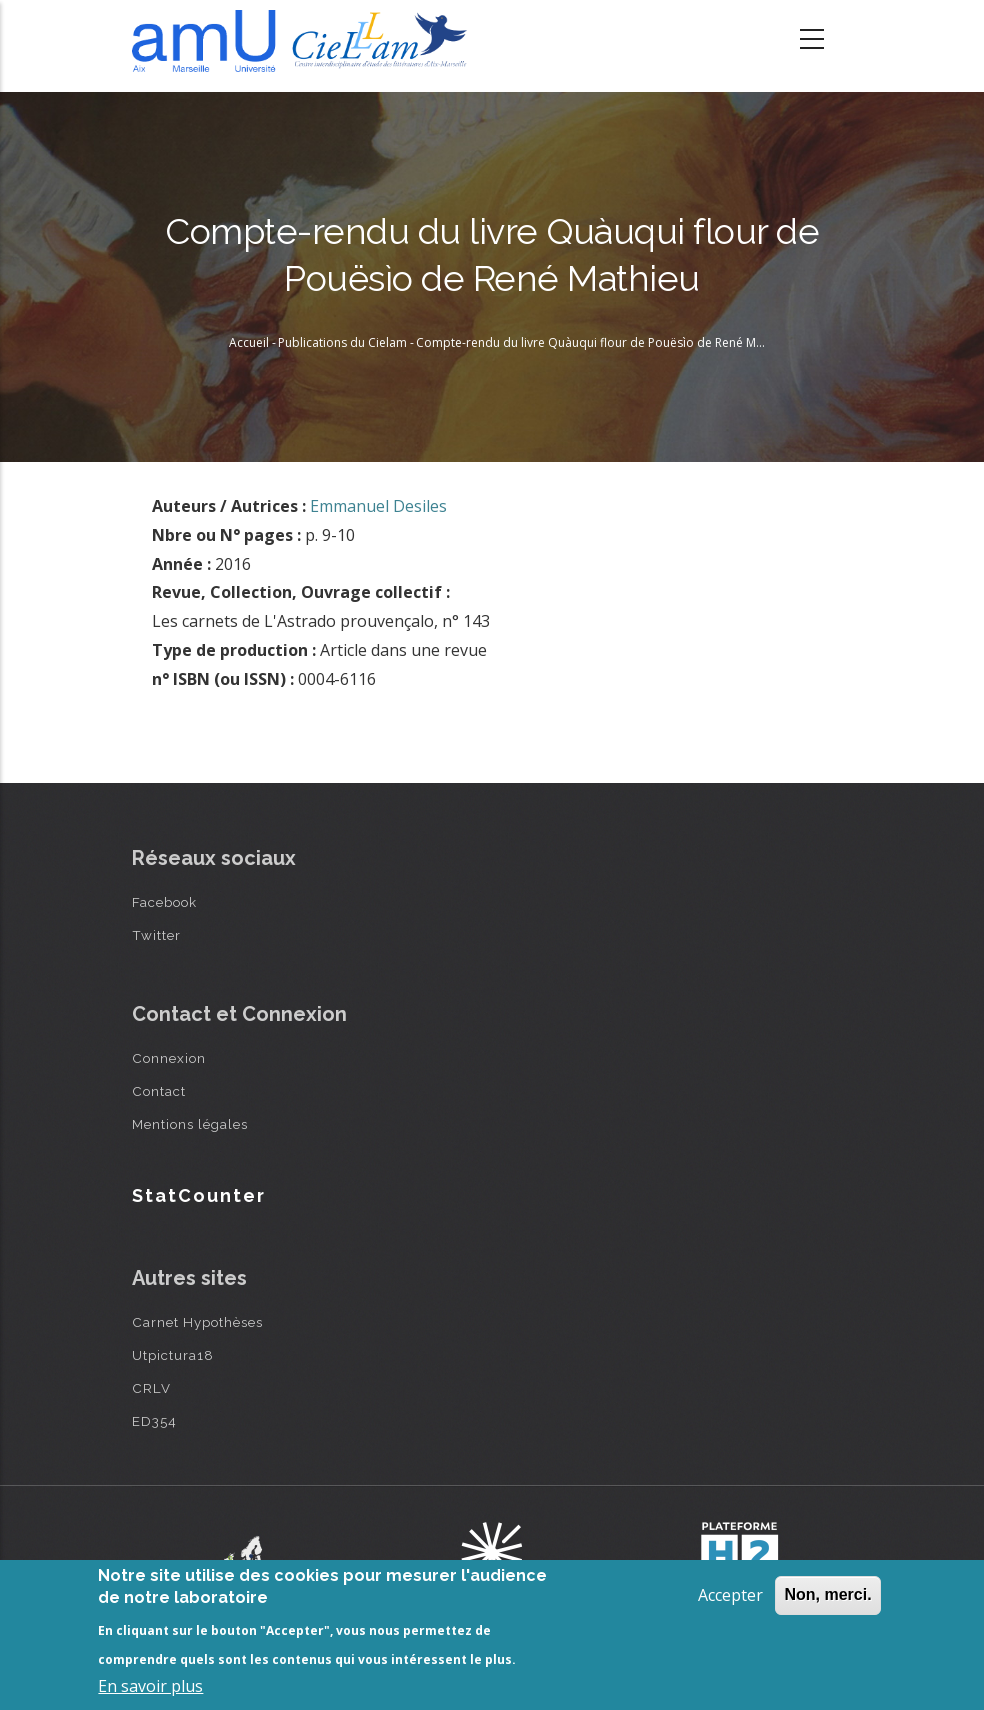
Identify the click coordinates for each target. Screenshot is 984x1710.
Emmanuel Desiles (378, 506)
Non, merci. (827, 1594)
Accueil (249, 342)
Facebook (164, 902)
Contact (159, 1091)
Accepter (730, 1595)
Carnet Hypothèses (197, 1322)
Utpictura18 (173, 1355)
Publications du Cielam (342, 342)
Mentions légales (190, 1124)
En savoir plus (150, 1686)
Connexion (169, 1058)
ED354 (154, 1421)
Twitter (156, 935)
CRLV (151, 1388)
